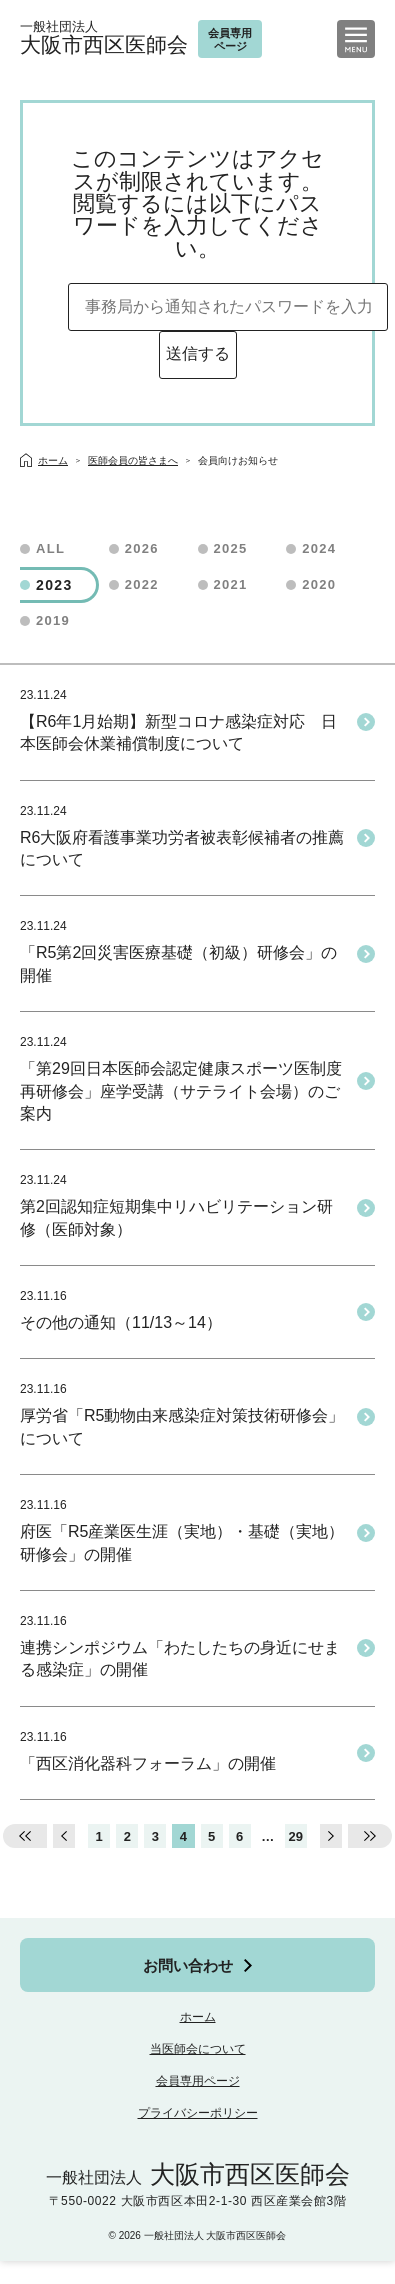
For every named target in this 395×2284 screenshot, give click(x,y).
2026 (142, 548)
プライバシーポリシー (198, 2113)
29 (296, 1836)
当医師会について (198, 2049)
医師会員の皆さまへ (133, 460)
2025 (231, 548)
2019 (53, 620)
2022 (142, 584)
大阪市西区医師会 (104, 38)
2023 (54, 585)
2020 (319, 584)
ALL (50, 548)
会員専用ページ (198, 2081)
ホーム (198, 2017)
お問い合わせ (188, 1965)
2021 (231, 584)
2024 (319, 548)
